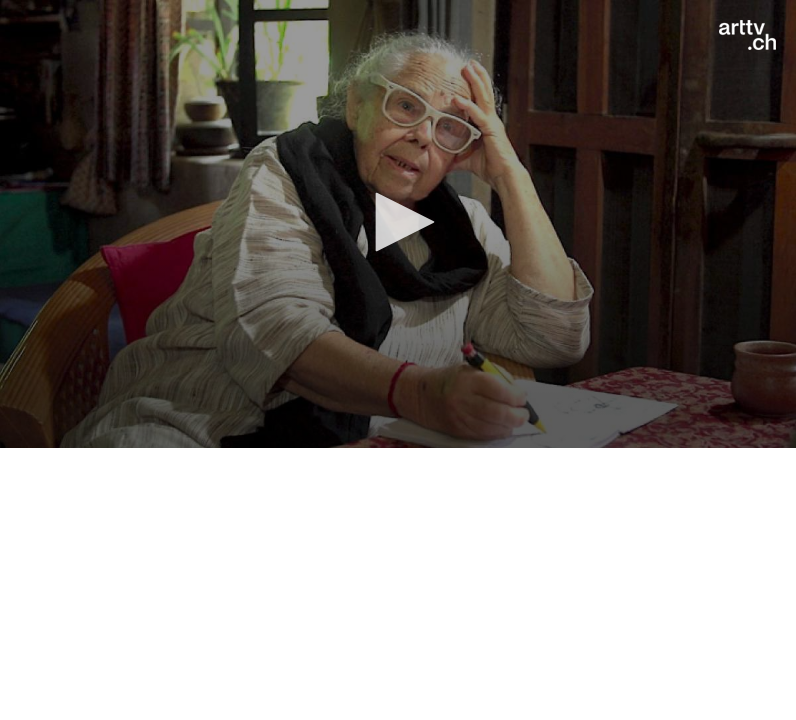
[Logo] (747, 35)
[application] (398, 224)
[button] (398, 222)
